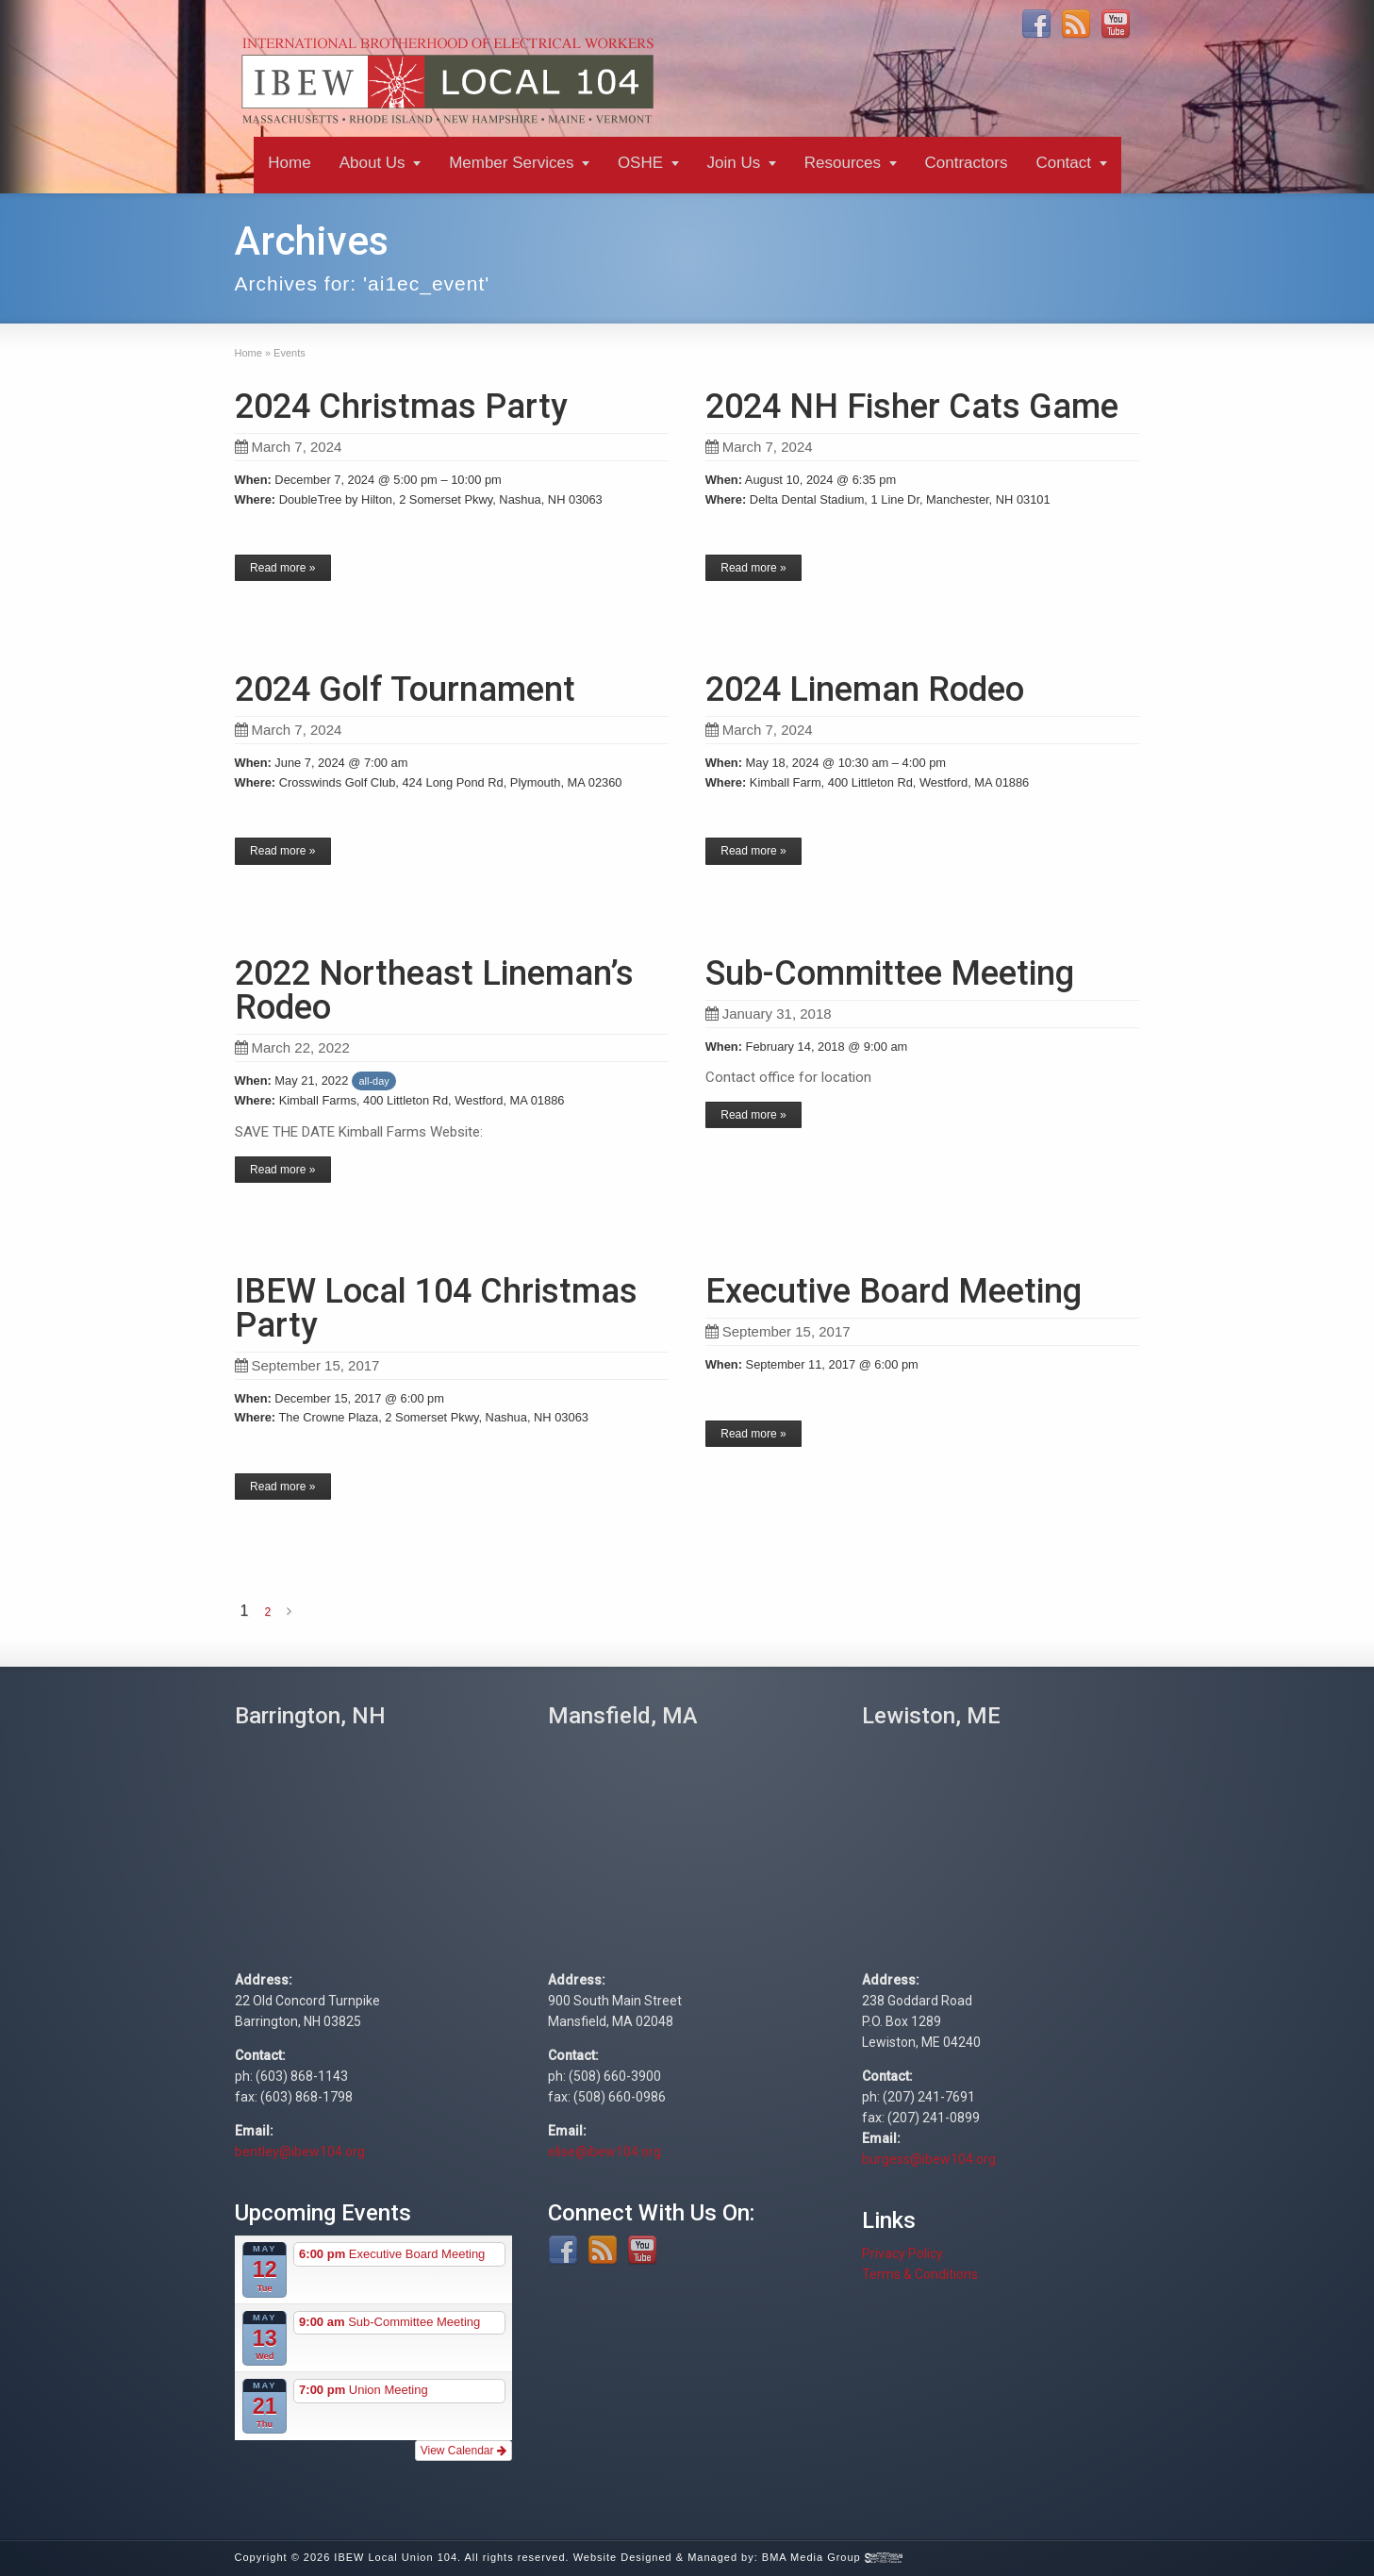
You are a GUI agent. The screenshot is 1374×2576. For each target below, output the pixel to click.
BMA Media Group (832, 2557)
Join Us (734, 163)
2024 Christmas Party (401, 406)
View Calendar (463, 2450)
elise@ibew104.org (604, 2151)
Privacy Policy (902, 2253)
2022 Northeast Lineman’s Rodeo (434, 990)
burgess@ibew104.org (929, 2159)
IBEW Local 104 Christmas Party (436, 1308)
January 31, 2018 (768, 1013)
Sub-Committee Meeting (889, 973)
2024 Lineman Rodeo (864, 689)
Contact (1063, 163)
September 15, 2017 (307, 1365)
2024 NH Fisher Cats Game (911, 406)
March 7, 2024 (288, 447)
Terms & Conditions (920, 2274)
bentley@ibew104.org (300, 2151)
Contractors (966, 163)
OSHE (640, 163)
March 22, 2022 (292, 1047)
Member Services (511, 163)
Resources (842, 163)
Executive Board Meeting (893, 1291)
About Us (372, 163)
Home (289, 163)
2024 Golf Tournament (405, 689)
